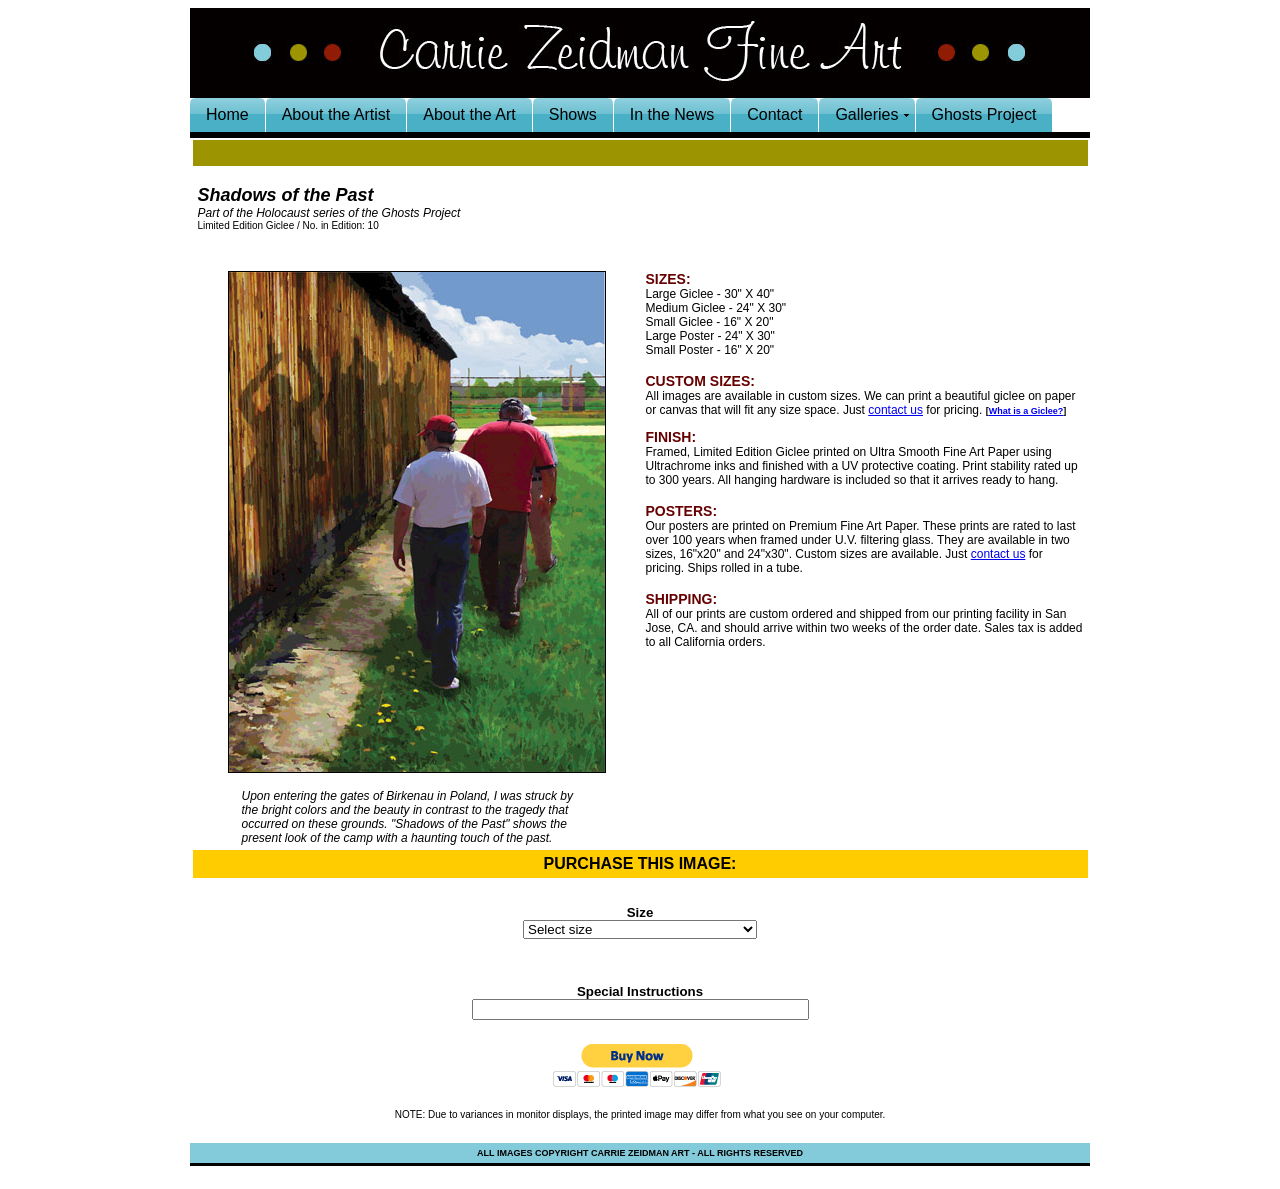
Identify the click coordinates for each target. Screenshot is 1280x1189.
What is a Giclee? (1026, 411)
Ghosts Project (984, 114)
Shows (573, 114)
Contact (774, 114)
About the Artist (336, 114)
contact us (895, 410)
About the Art (469, 114)
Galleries (866, 114)
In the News (672, 114)
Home (227, 114)
